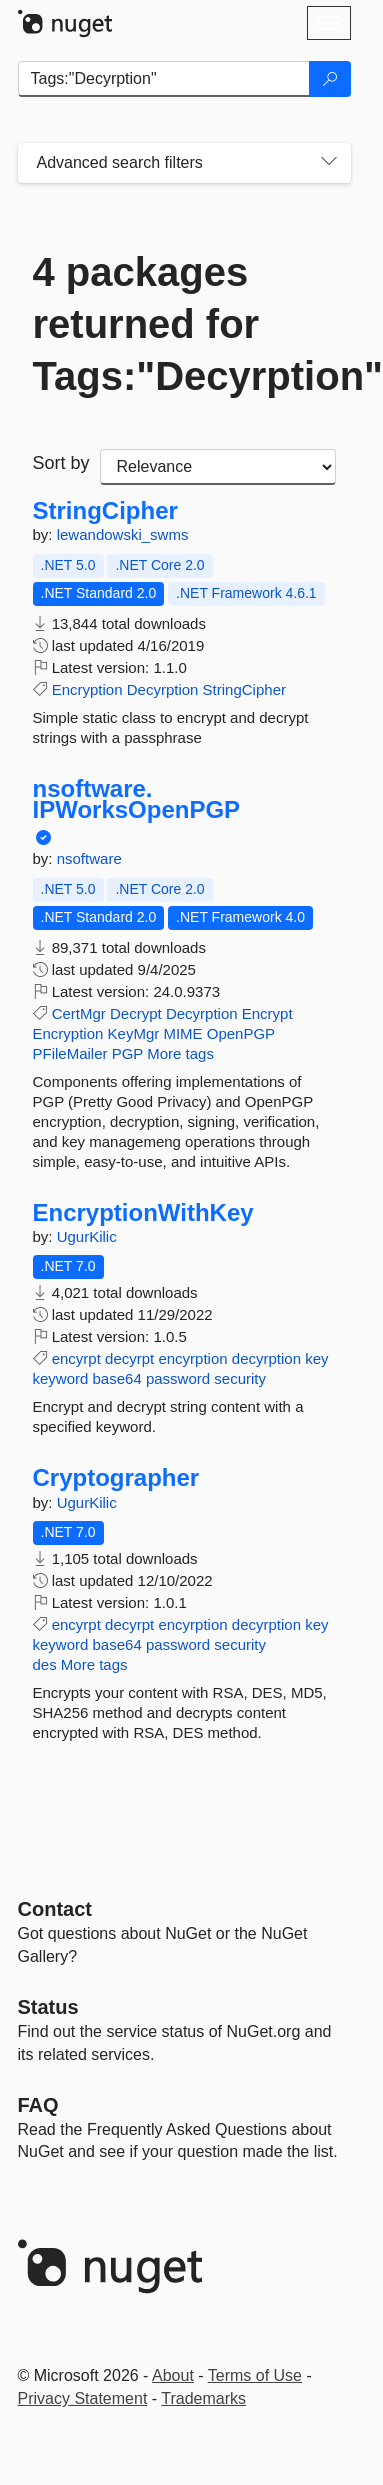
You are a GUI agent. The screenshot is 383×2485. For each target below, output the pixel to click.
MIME (182, 1033)
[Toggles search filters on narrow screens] (329, 163)
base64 (117, 1378)
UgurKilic (87, 1236)
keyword (61, 1378)
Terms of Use (255, 2375)
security (240, 1378)
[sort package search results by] (218, 467)
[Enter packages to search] (164, 79)
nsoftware (89, 858)
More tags (180, 1053)
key (316, 1358)
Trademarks (203, 2398)
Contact (55, 1909)
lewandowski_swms (123, 534)
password (178, 1378)
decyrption (266, 1358)
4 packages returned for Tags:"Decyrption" (184, 324)
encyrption (192, 1358)
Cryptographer (116, 1478)
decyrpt (129, 1358)
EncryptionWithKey (143, 1213)
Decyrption (163, 689)
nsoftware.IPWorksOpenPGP (137, 799)
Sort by (61, 463)
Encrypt (267, 1013)
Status (48, 2007)
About (173, 2375)
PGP (127, 1053)
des (45, 1664)
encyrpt (76, 1358)
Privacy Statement (83, 2398)
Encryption (87, 689)
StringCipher (105, 511)
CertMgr (79, 1013)
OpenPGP (241, 1033)
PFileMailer (70, 1053)
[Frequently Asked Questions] (38, 2105)
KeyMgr (134, 1033)
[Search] (330, 79)
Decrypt (136, 1013)
